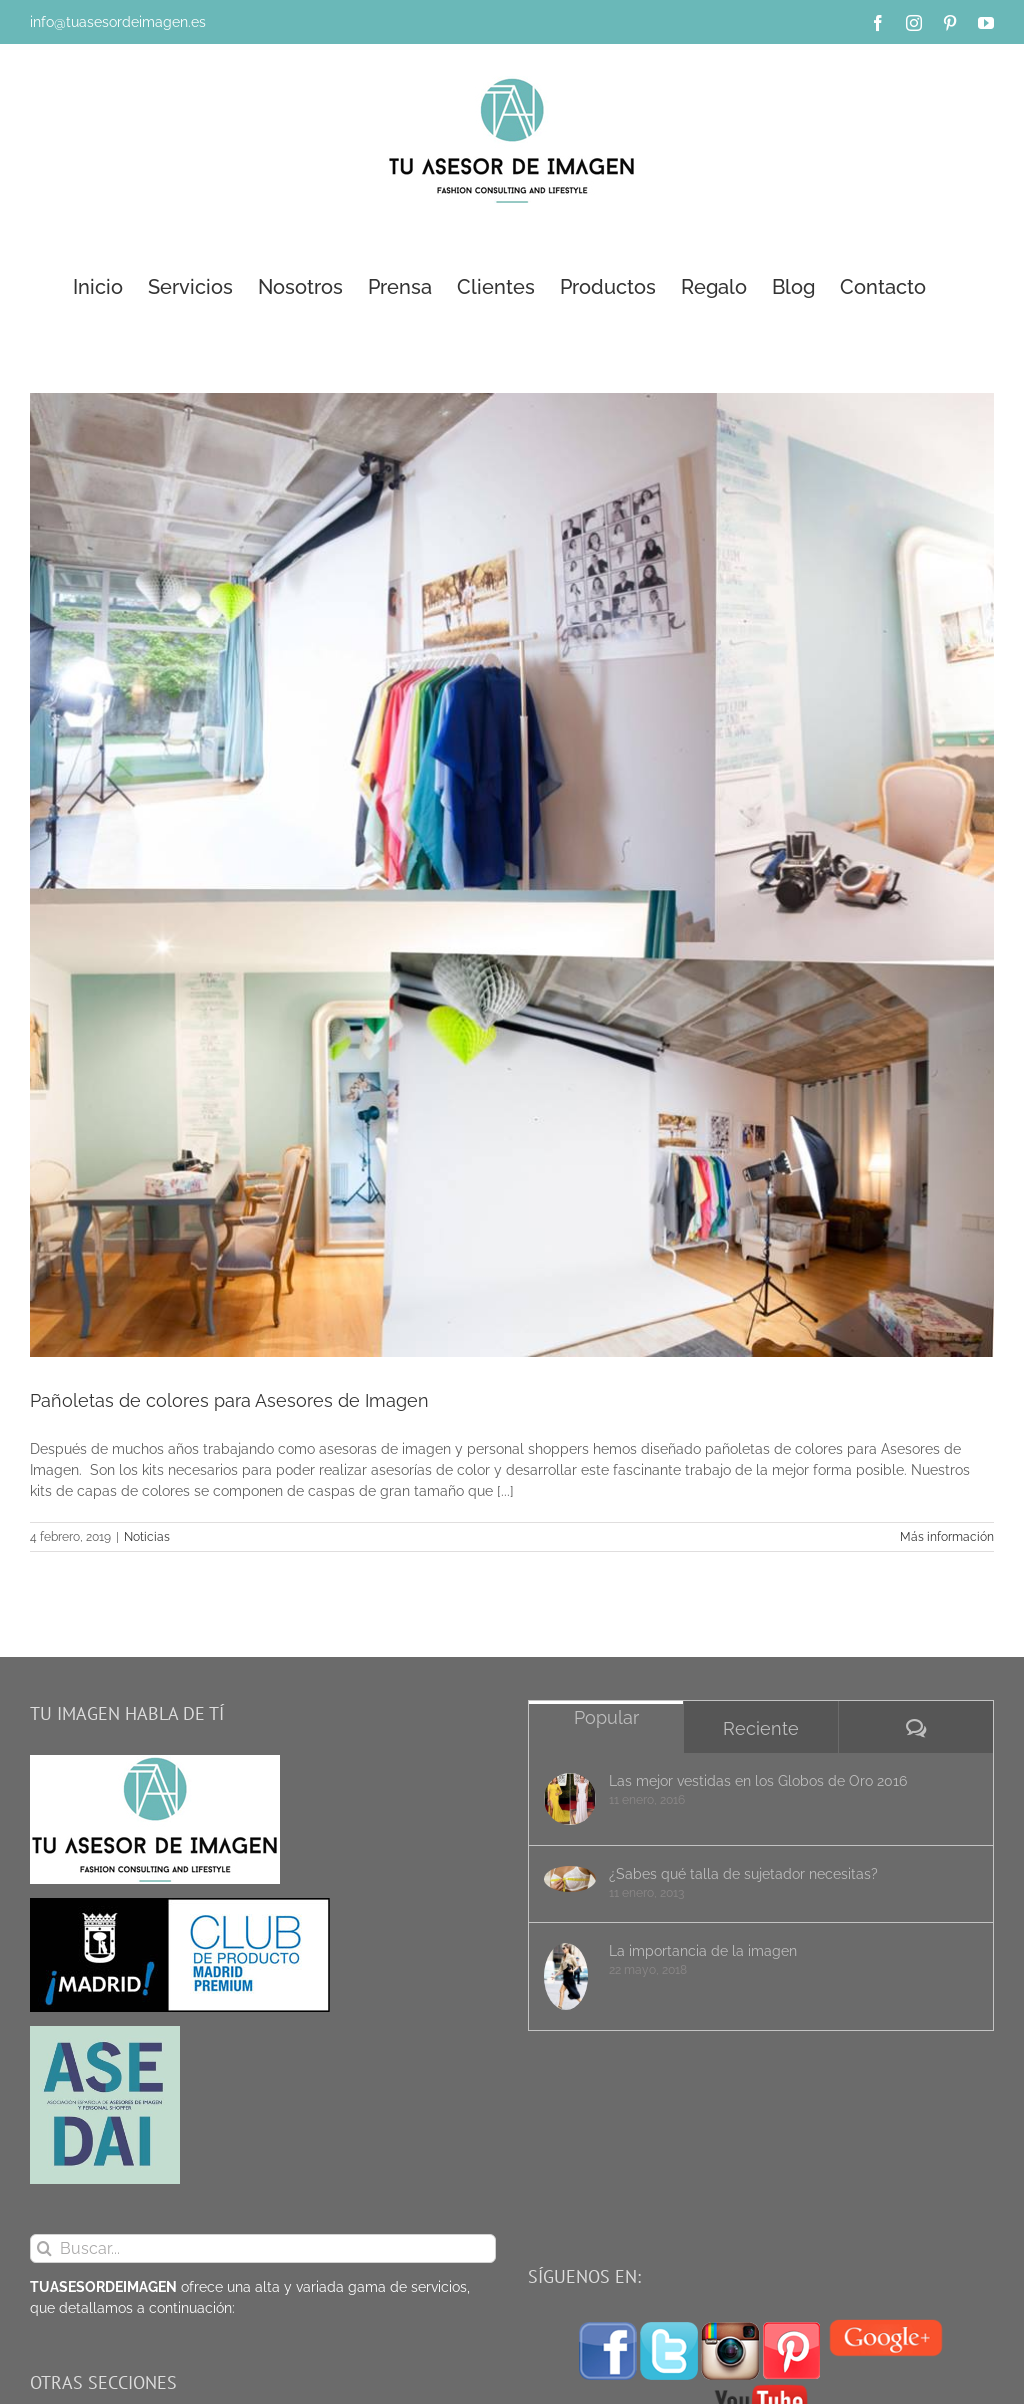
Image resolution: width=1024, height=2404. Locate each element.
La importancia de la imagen (703, 1951)
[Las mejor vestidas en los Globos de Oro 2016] (570, 1799)
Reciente (761, 1728)
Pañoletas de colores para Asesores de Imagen (229, 1400)
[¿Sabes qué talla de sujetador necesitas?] (570, 1879)
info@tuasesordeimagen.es (118, 22)
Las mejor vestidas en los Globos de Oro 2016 (758, 1781)
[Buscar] (44, 2248)
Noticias (147, 1537)
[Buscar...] (263, 2248)
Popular (606, 1717)
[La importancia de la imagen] (570, 1976)
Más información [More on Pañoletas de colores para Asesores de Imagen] (947, 1537)
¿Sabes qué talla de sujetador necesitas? (743, 1874)
